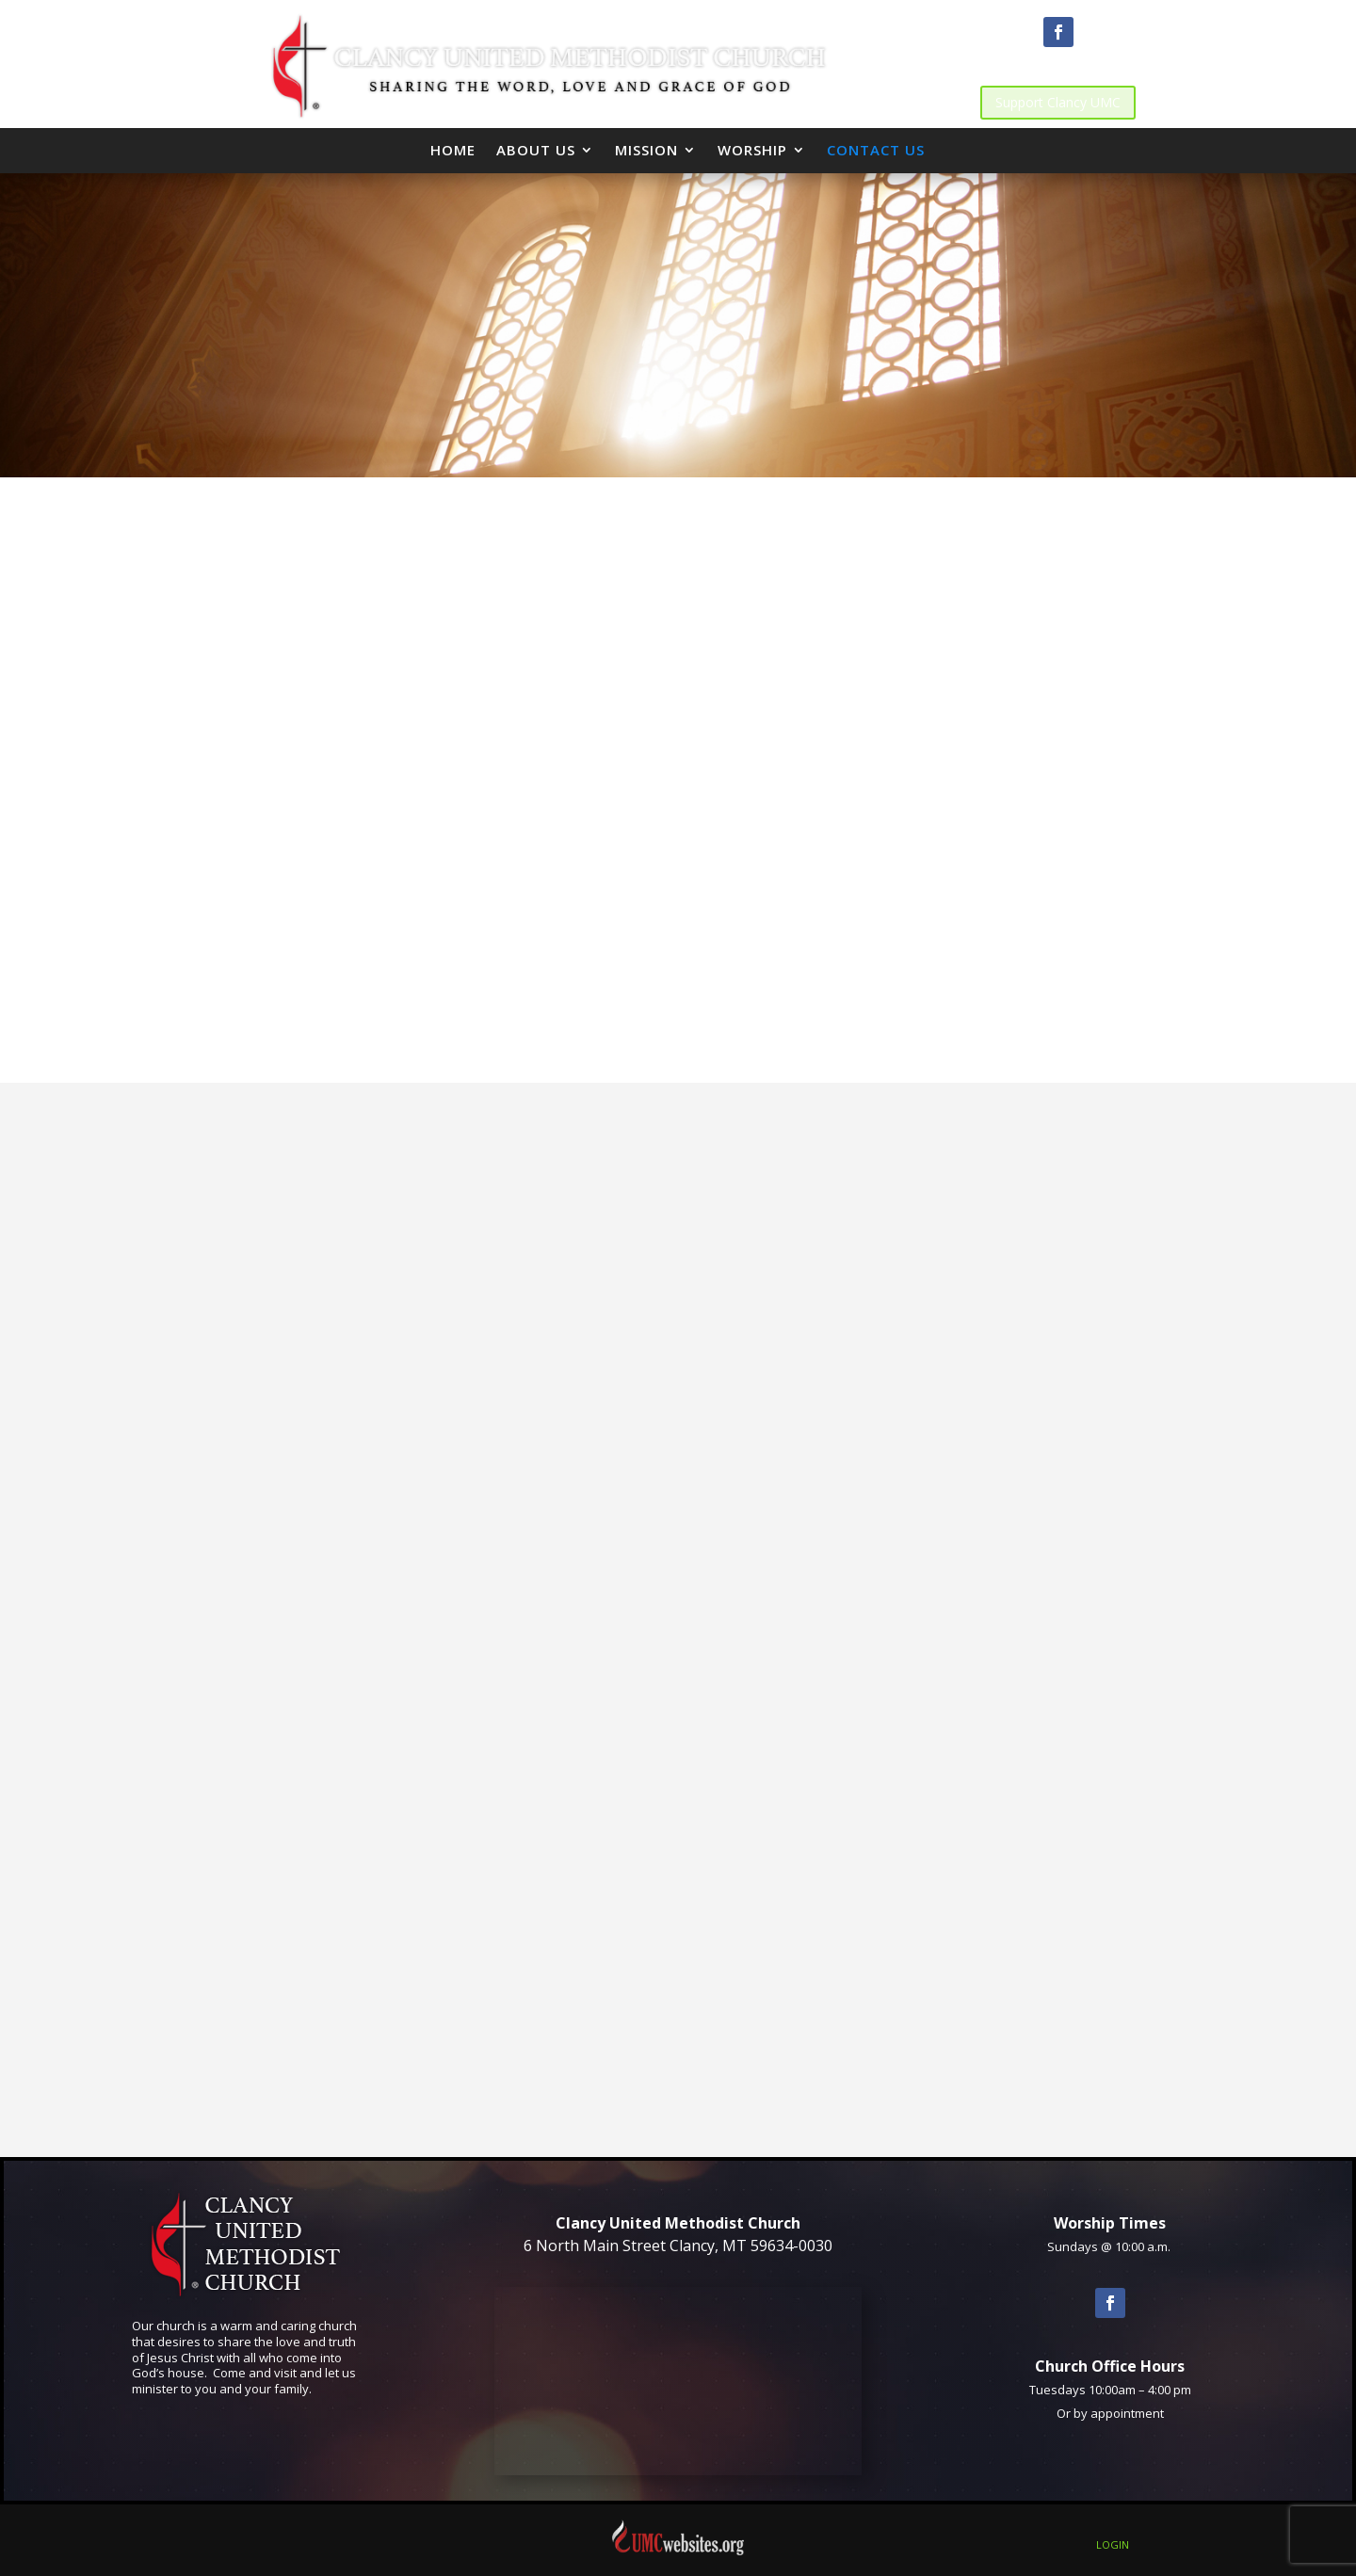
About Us (535, 149)
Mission (646, 149)
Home (453, 149)
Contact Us (876, 149)
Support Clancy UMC (1058, 102)
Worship (752, 149)
